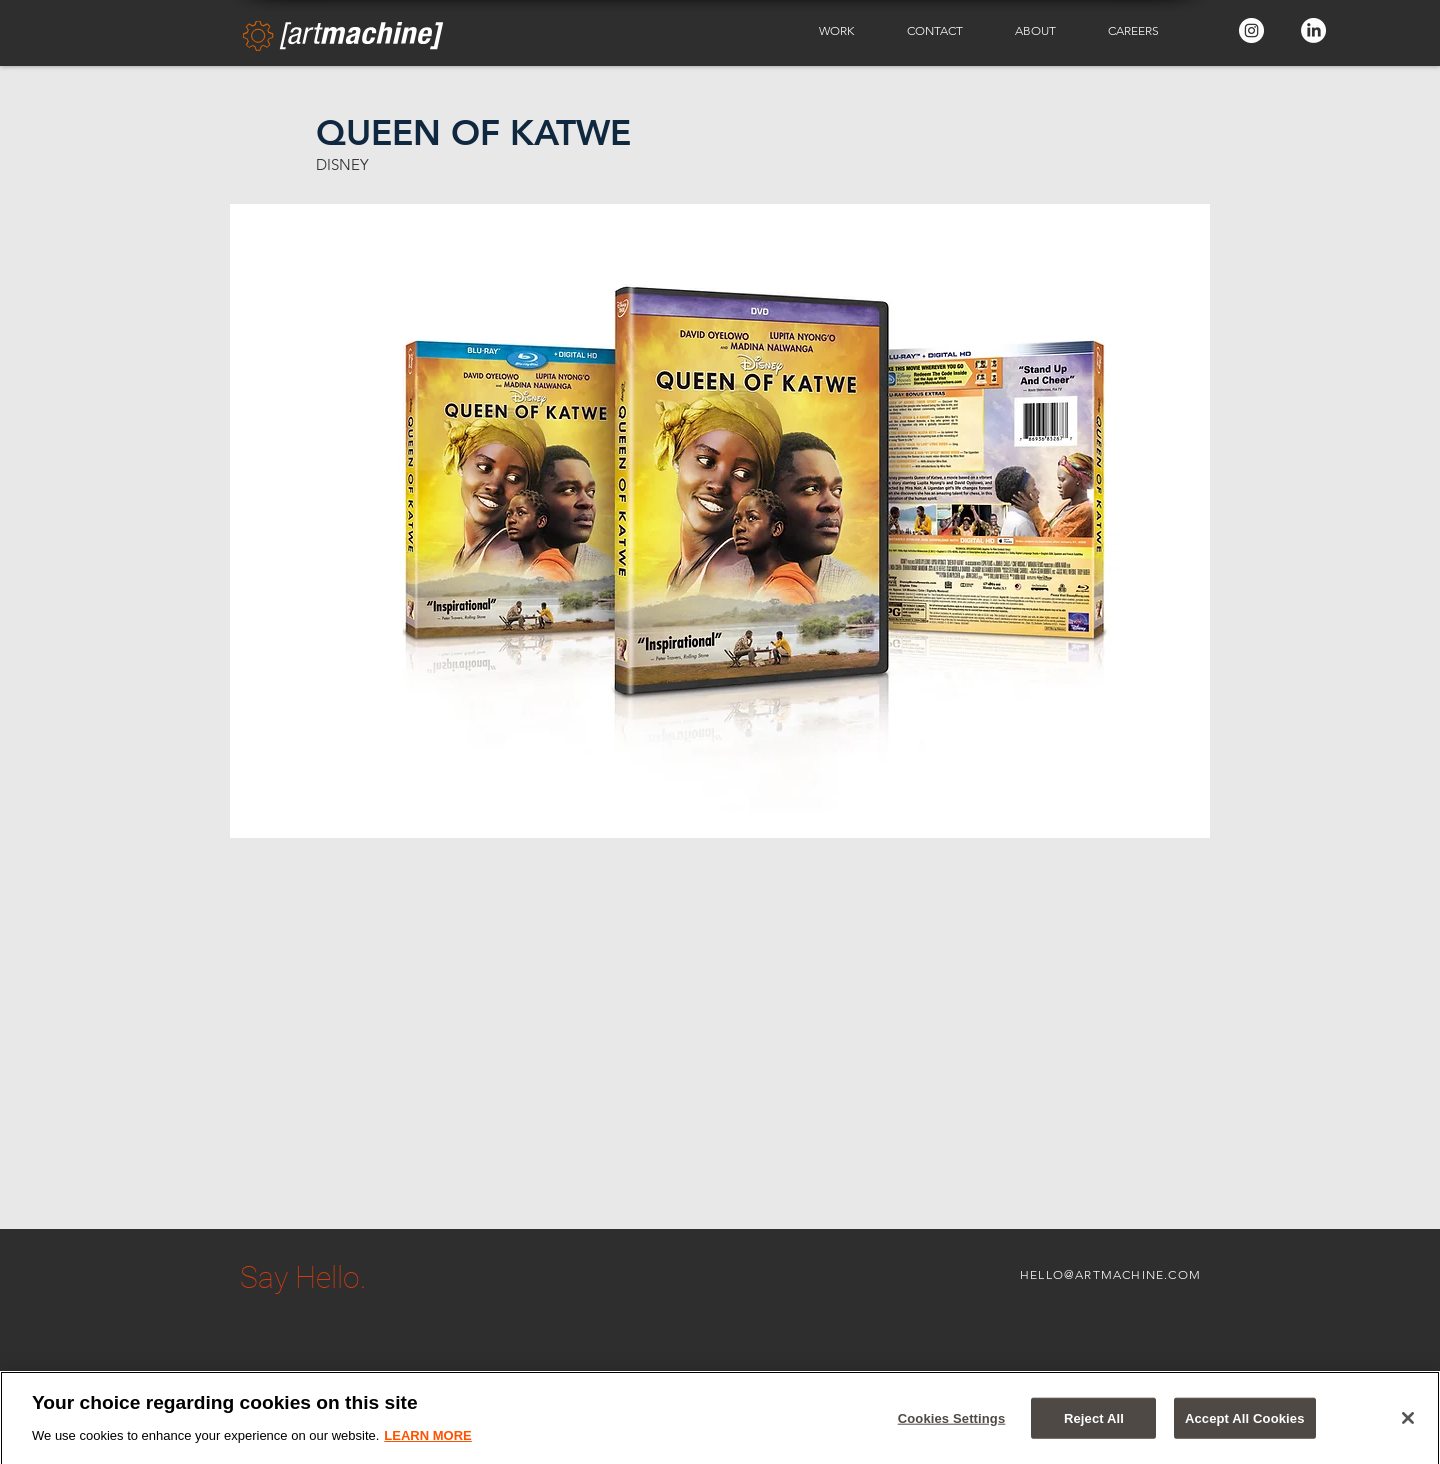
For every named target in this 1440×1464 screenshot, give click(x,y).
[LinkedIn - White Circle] (1313, 30)
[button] (848, 31)
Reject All (1094, 1423)
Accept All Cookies (1245, 1423)
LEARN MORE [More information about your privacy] (427, 1441)
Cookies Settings (952, 1423)
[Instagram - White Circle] (1251, 30)
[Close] (1408, 1424)
